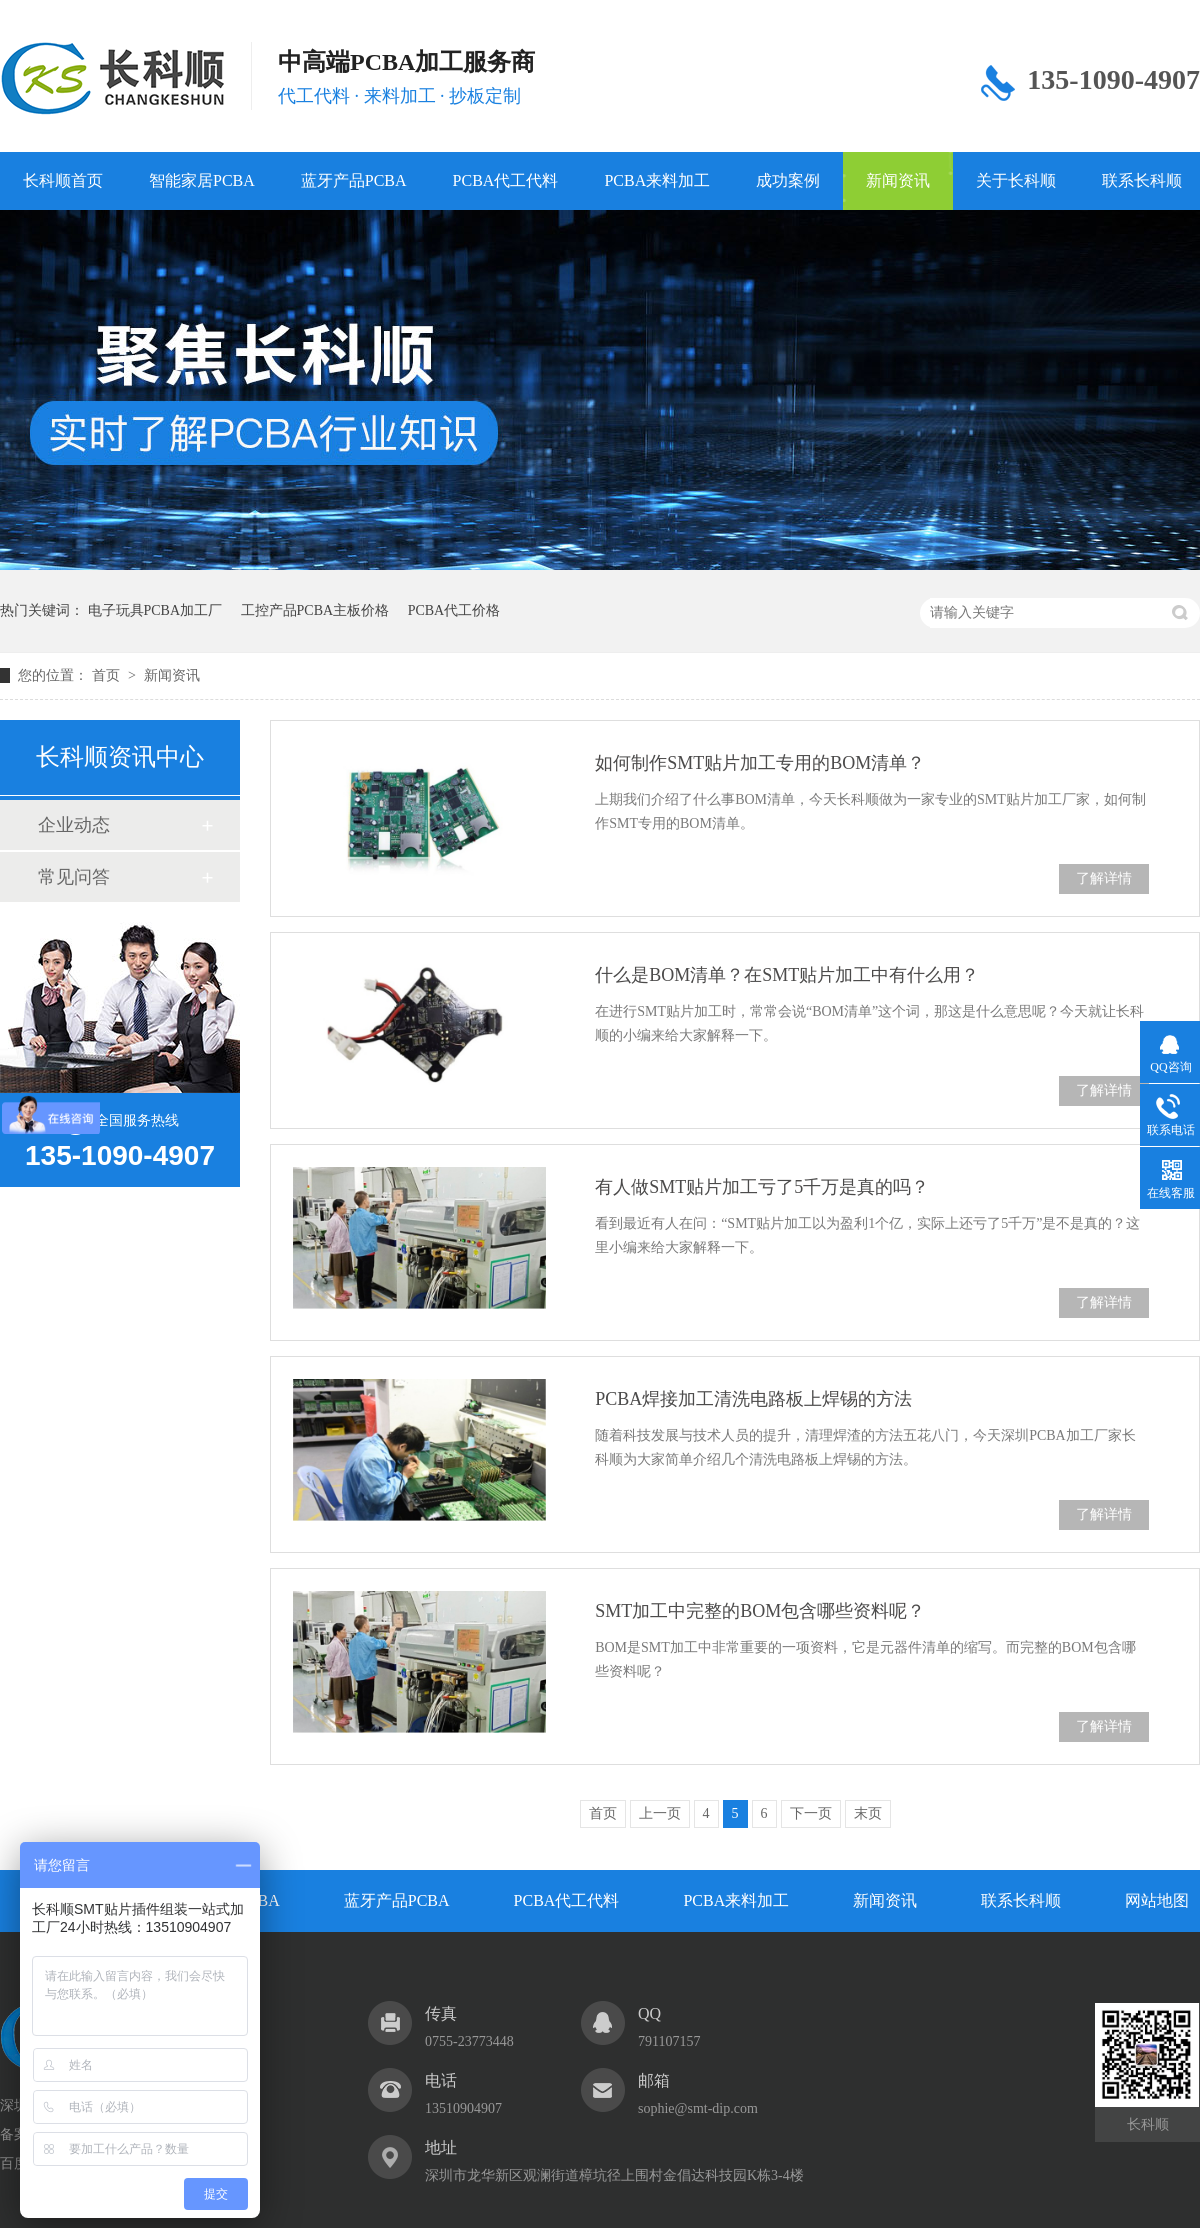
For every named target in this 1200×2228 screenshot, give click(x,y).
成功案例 (788, 180)
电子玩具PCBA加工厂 (155, 610)
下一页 (811, 1813)
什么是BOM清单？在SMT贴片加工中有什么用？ (787, 975)
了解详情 (1104, 878)
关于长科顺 (1016, 180)
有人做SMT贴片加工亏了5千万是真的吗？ (762, 1187)
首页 (108, 675)
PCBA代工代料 (506, 180)
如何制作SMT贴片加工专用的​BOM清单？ (760, 763)
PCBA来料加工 (657, 180)
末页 (868, 1813)
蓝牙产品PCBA (354, 180)
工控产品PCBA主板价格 (315, 610)
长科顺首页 (63, 180)
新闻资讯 (898, 180)
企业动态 (74, 825)
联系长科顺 (1021, 1900)
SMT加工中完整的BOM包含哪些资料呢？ (760, 1611)
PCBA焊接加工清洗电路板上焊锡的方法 (753, 1399)
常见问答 (74, 877)
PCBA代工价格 (454, 610)
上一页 (660, 1813)
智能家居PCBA (202, 180)
